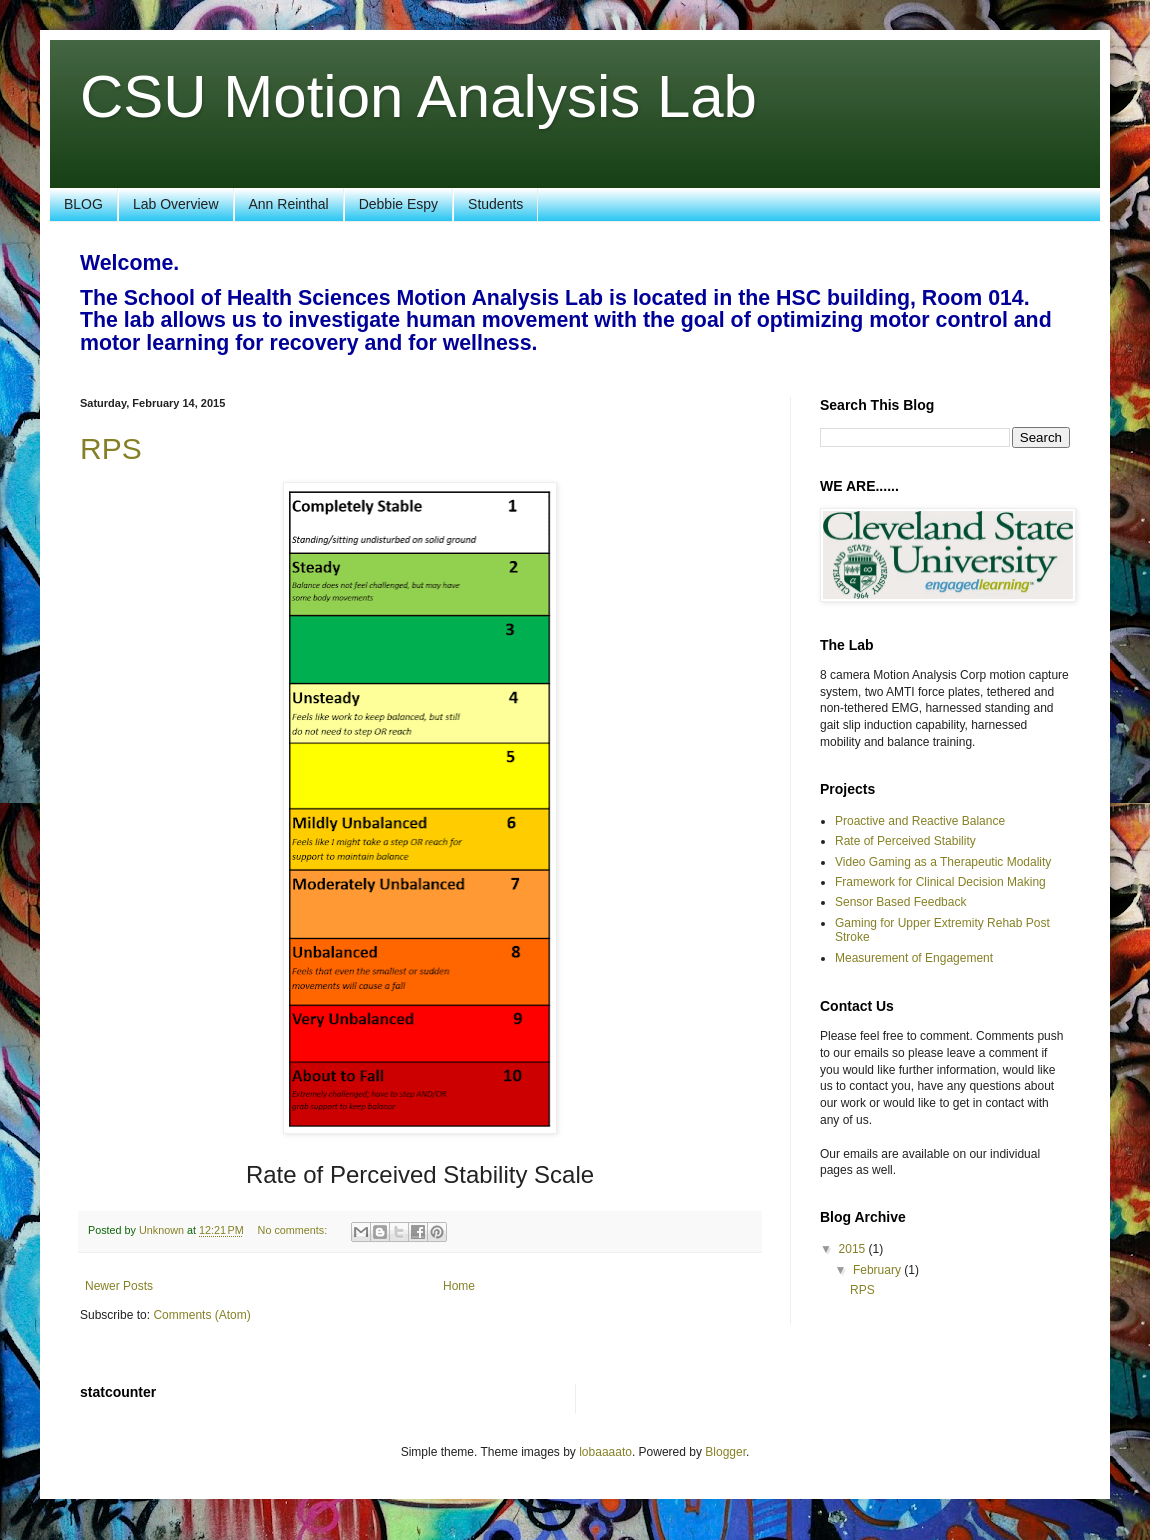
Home (459, 1286)
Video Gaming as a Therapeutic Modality (943, 862)
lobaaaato (605, 1452)
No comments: (294, 1230)
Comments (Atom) (201, 1315)
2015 (854, 1249)
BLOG (83, 204)
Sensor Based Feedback (900, 902)
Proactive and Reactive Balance (920, 821)
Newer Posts (119, 1286)
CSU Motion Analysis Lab (418, 96)
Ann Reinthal (289, 204)
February (878, 1270)
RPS (111, 448)
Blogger (725, 1452)
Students (495, 204)
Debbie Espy (398, 204)
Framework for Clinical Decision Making (940, 882)
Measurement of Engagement (914, 958)
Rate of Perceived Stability (905, 841)
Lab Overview (176, 204)
